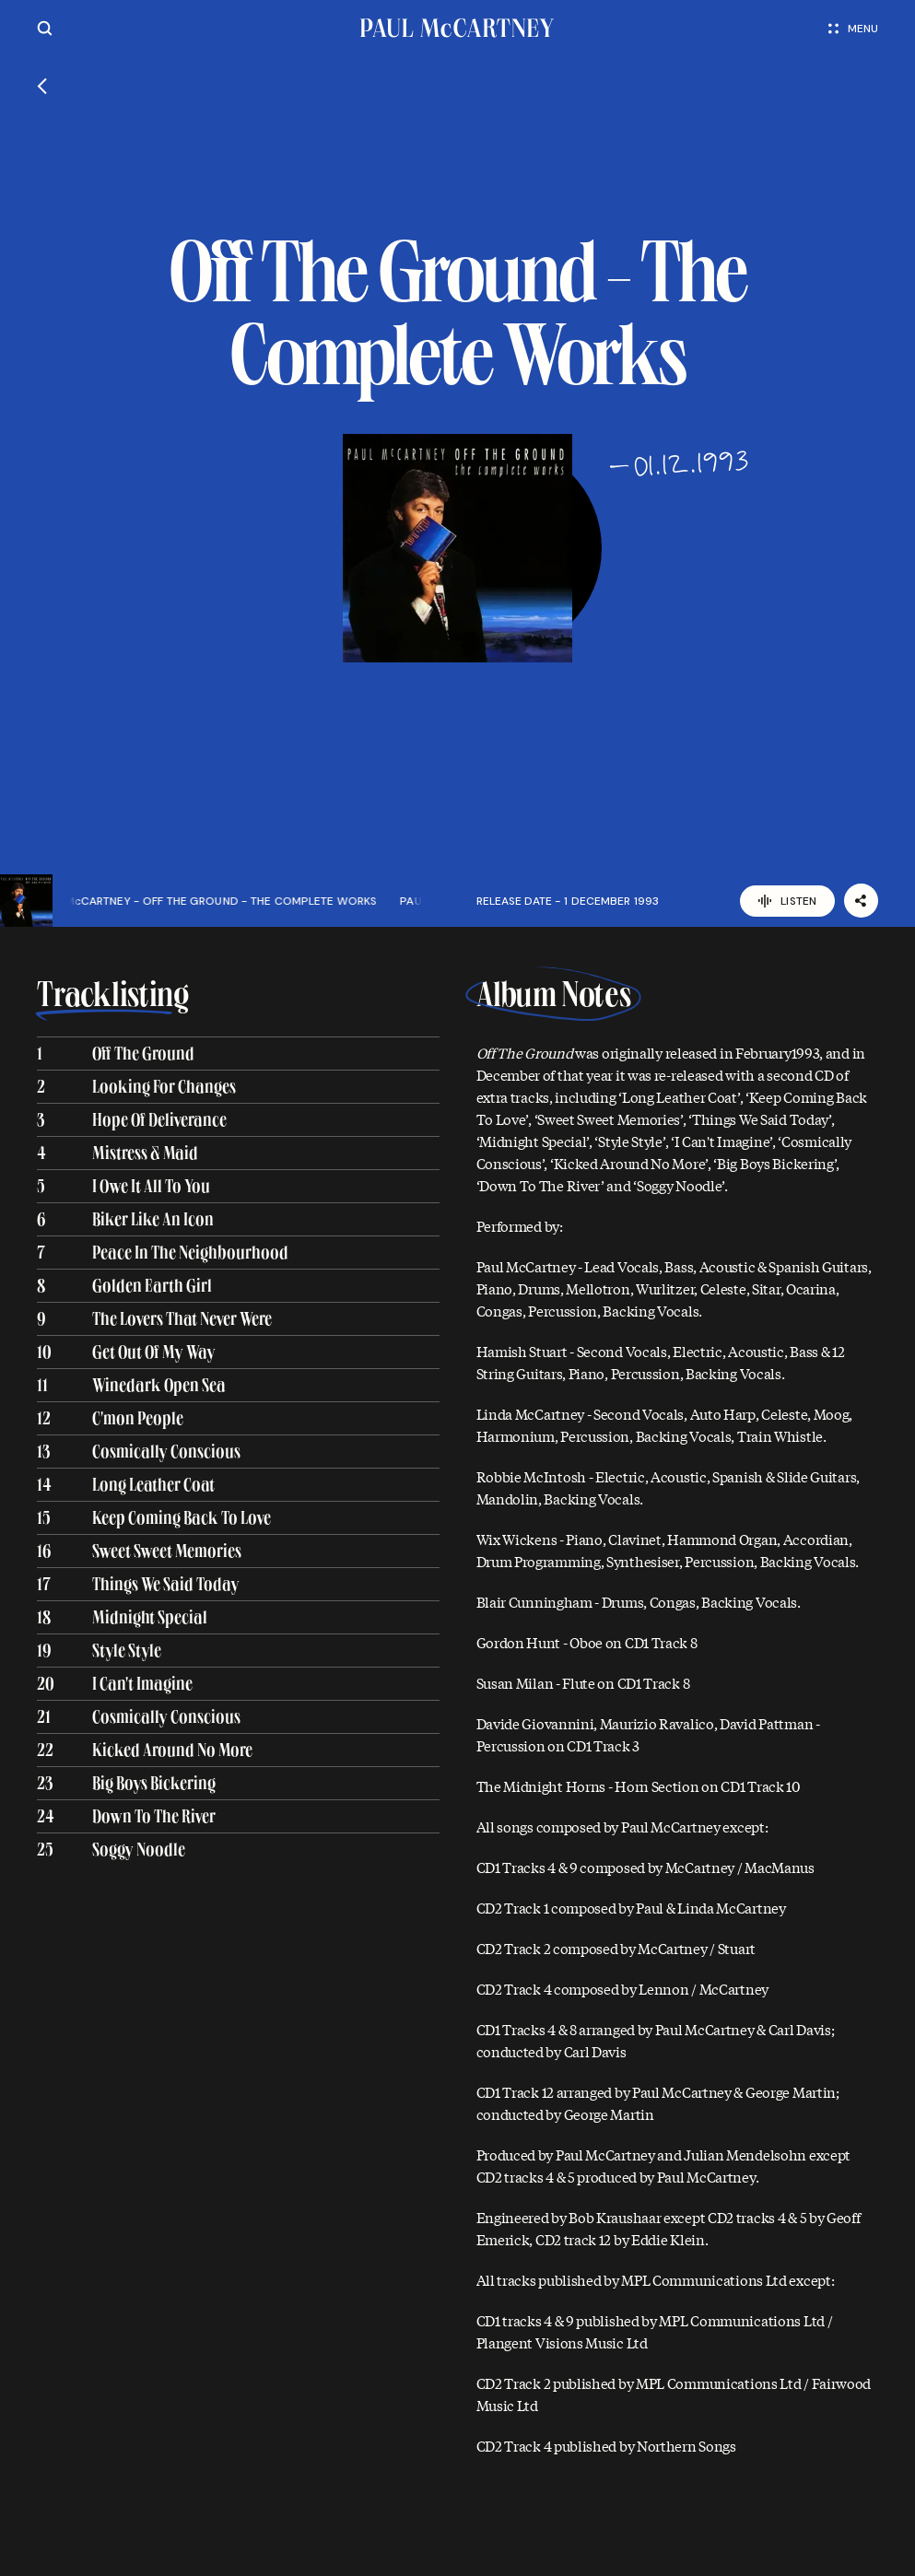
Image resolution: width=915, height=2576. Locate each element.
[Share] (861, 901)
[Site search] (45, 28)
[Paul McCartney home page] (457, 28)
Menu (853, 28)
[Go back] (42, 88)
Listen (787, 901)
